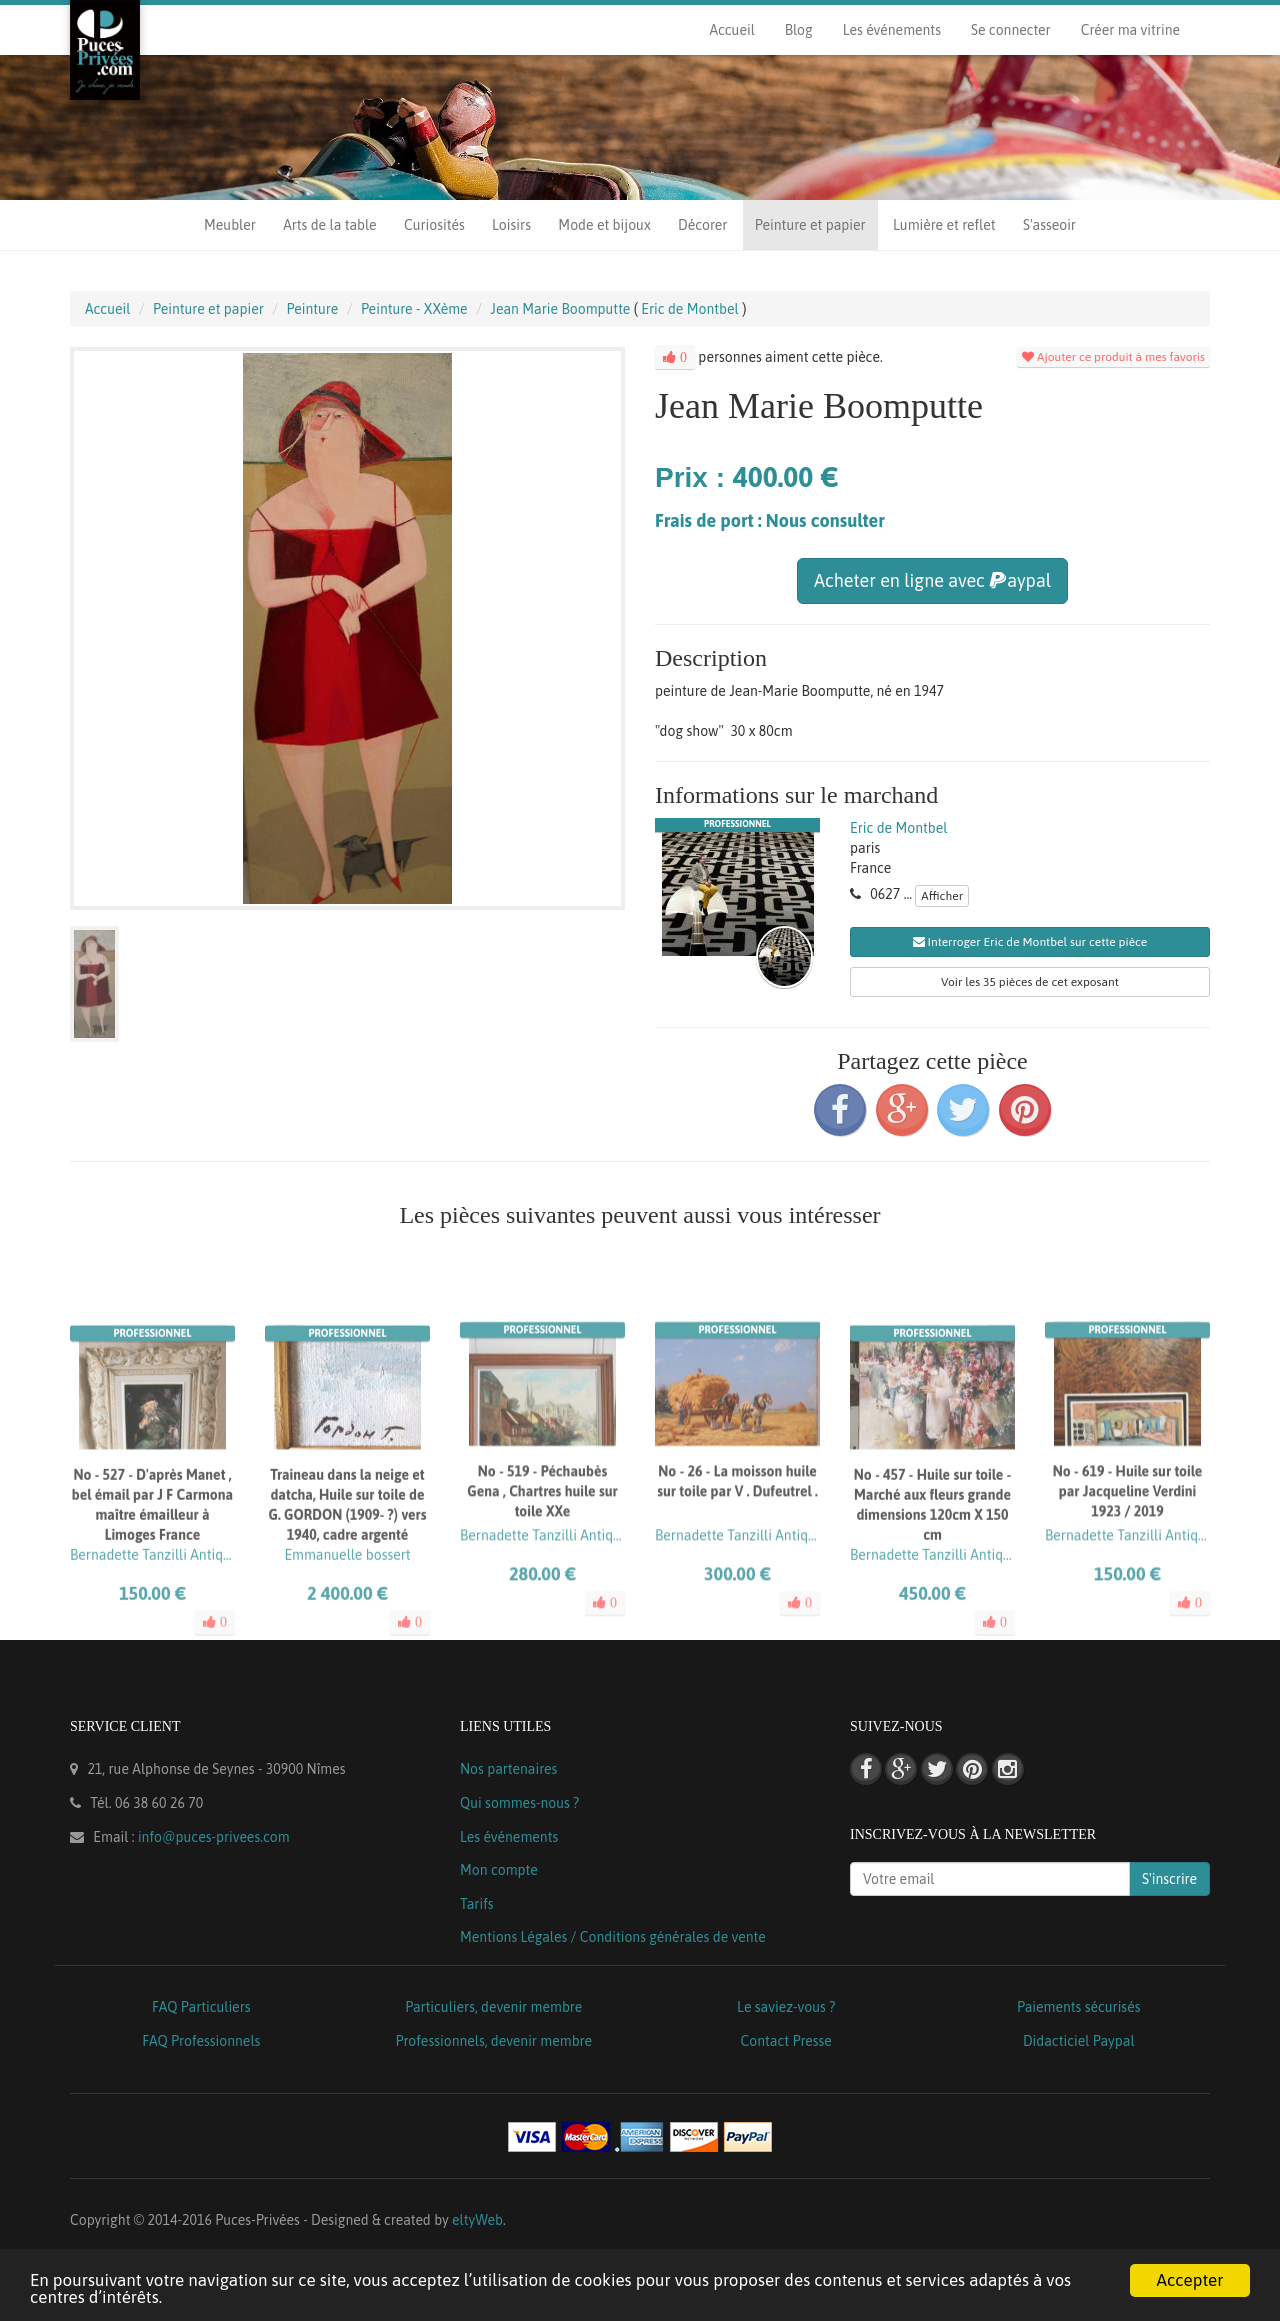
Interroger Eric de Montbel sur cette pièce (1030, 942)
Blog (799, 30)
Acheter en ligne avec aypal (932, 580)
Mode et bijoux (604, 225)
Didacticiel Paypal (1079, 2041)
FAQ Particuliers (201, 2007)
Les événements (892, 30)
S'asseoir (1049, 225)
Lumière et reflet (944, 225)
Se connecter (1011, 30)
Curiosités (434, 225)
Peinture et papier (810, 225)
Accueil (731, 30)
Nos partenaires (508, 1769)
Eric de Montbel (898, 828)
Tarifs (477, 1904)
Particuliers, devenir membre (493, 2007)
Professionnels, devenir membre (494, 2041)
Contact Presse (786, 2041)
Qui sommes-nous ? (519, 1803)
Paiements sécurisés (1078, 2007)
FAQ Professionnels (201, 2041)
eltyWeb (477, 2220)
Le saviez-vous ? (786, 2007)
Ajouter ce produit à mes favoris (1113, 357)
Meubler (230, 225)
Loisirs (511, 225)
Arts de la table (329, 225)
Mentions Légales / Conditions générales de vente (613, 1937)
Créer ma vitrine (1130, 30)
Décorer (702, 225)
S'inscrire (1169, 1879)
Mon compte (499, 1870)
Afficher (942, 896)
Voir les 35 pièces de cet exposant (1030, 982)
